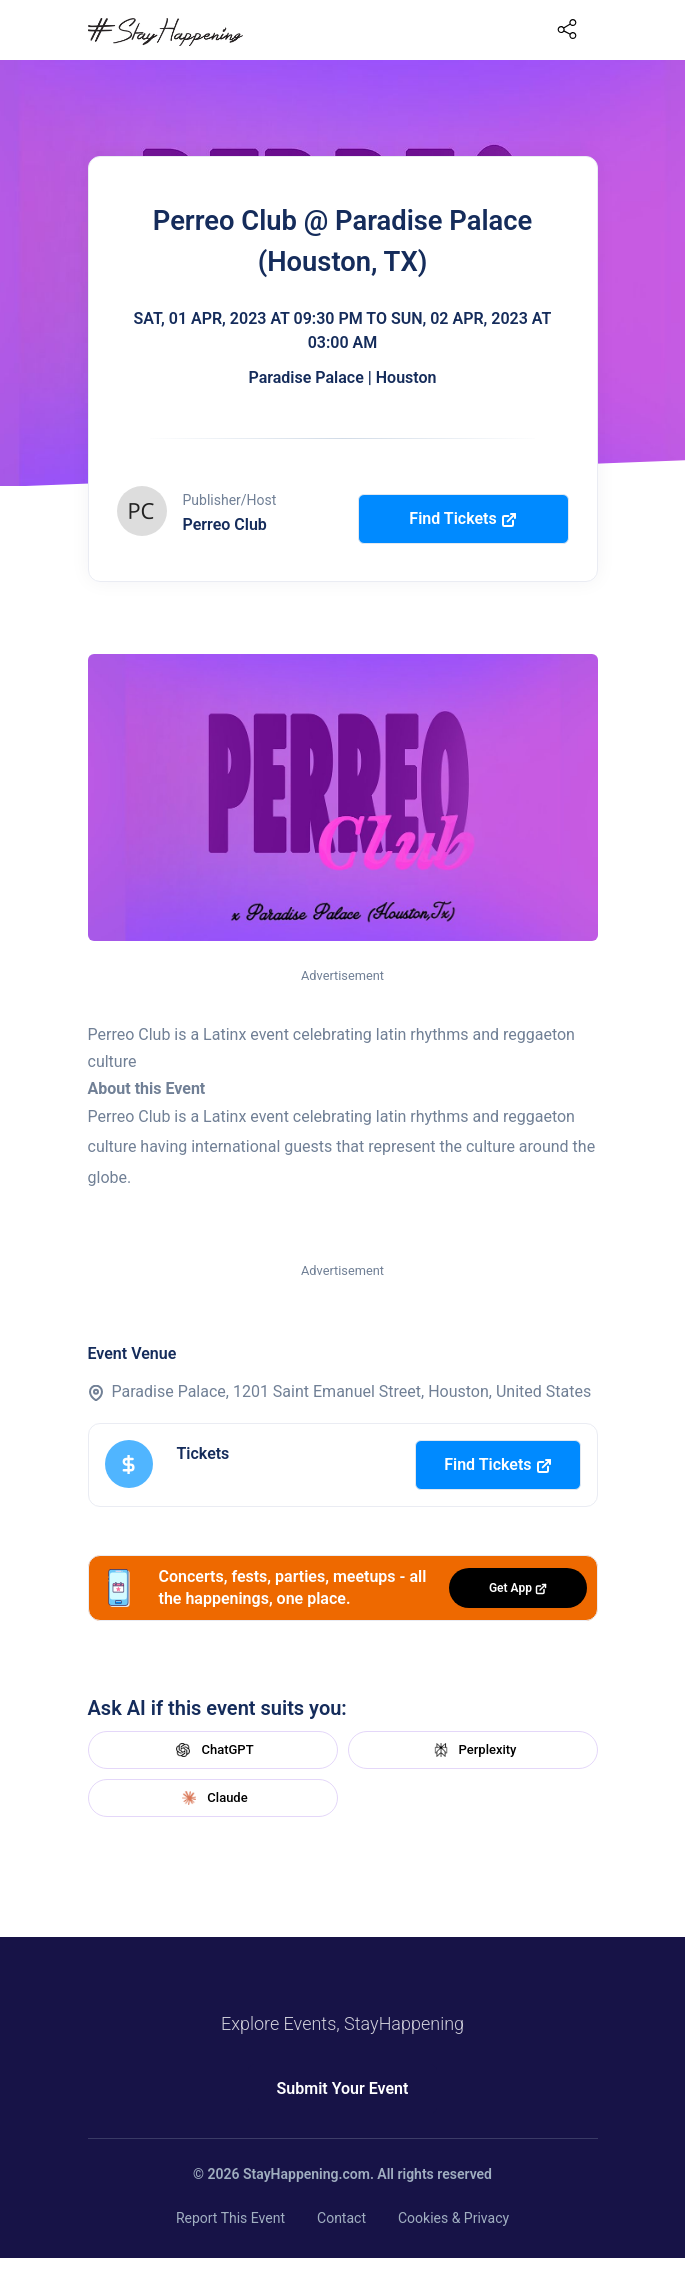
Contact (341, 2218)
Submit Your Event (343, 2088)
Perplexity (473, 1750)
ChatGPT (212, 1750)
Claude (212, 1798)
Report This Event (230, 2218)
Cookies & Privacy (453, 2218)
